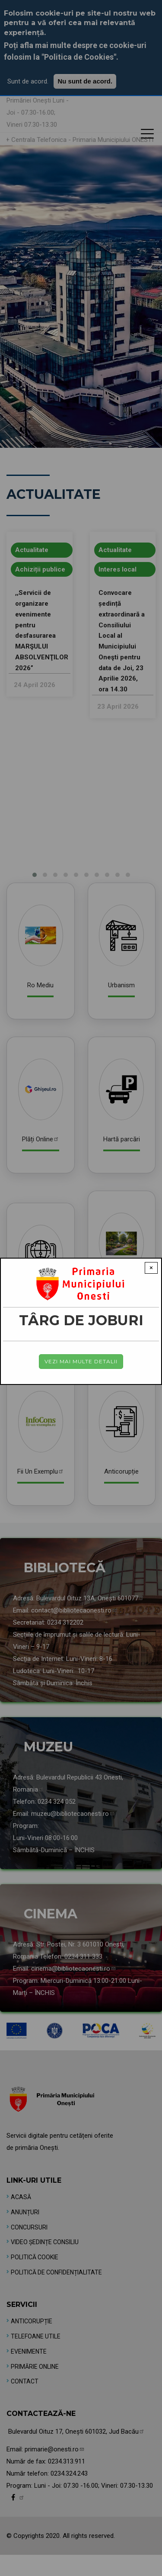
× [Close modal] (151, 1268)
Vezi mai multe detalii (81, 1361)
